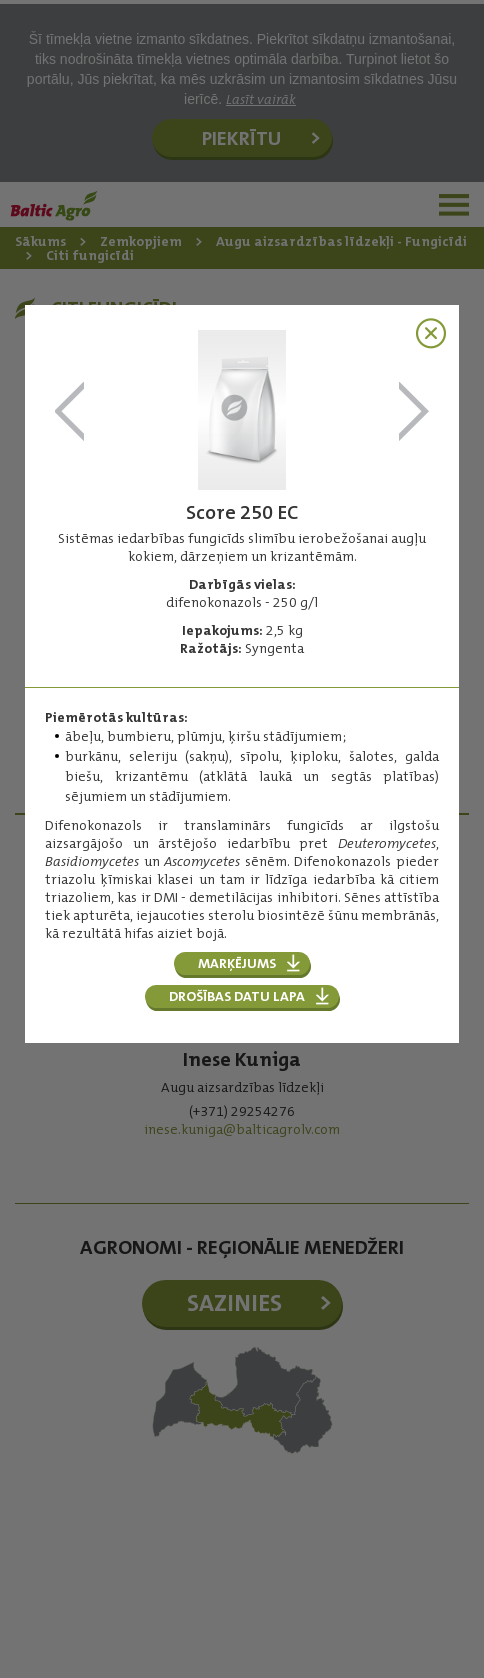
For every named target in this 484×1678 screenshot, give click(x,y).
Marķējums (237, 963)
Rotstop (70, 412)
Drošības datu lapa (237, 996)
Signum (414, 412)
